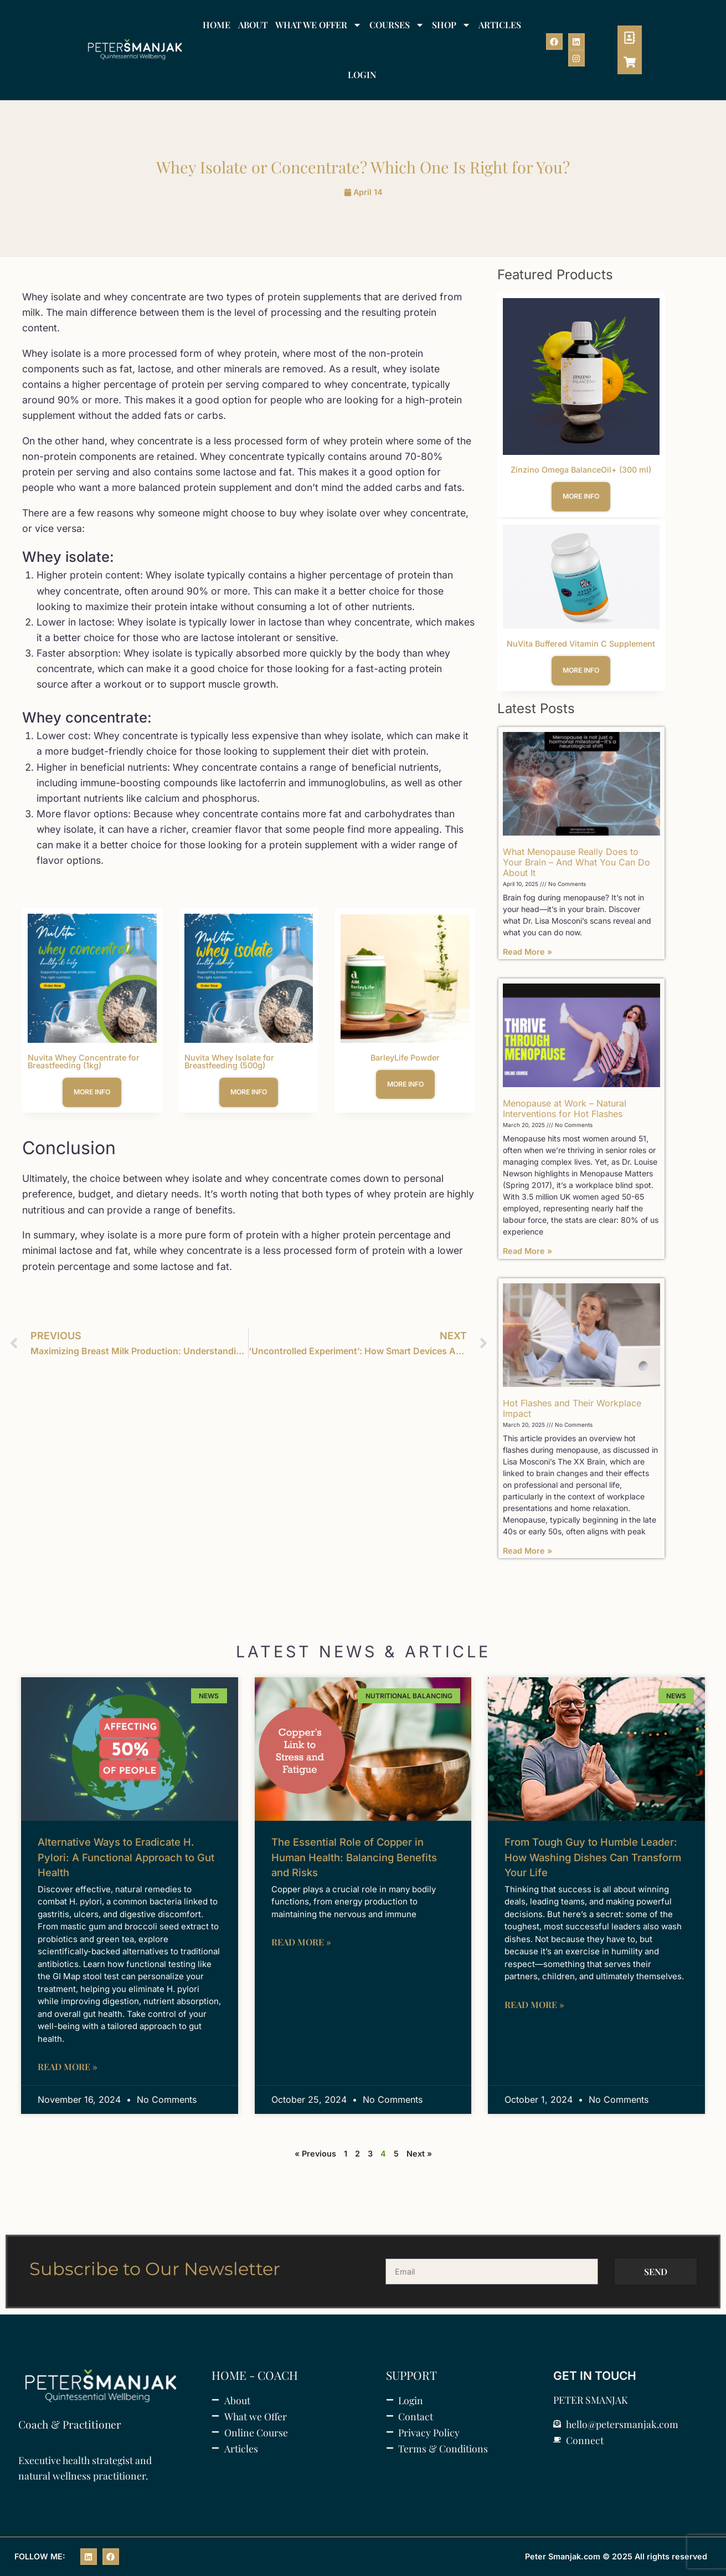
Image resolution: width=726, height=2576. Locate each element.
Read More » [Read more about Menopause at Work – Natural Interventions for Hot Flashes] (527, 1251)
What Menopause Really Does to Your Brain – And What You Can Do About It (576, 862)
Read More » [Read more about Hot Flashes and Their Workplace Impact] (527, 1550)
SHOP (451, 25)
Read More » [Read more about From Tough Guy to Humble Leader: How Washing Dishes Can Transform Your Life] (534, 2004)
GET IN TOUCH (594, 2376)
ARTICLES (499, 24)
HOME (216, 24)
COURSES (396, 25)
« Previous (315, 2153)
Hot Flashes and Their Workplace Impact (572, 1408)
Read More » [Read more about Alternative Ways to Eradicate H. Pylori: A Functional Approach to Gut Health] (67, 2066)
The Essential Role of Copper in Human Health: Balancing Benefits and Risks (354, 1857)
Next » (419, 2153)
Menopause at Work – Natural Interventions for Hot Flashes (564, 1108)
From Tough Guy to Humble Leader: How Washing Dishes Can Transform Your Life (592, 1857)
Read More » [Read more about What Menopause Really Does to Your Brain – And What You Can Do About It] (527, 951)
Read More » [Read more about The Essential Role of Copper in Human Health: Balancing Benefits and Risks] (301, 1942)
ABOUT (252, 24)
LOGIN (362, 74)
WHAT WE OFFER (318, 25)
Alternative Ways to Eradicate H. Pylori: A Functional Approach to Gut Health (126, 1857)
